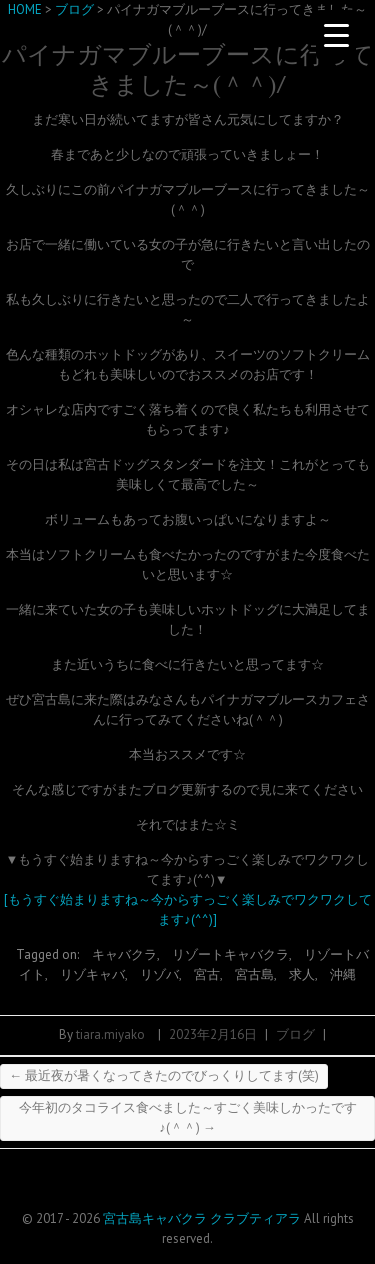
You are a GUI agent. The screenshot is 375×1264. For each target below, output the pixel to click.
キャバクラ (124, 954)
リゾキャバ (92, 974)
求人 (302, 974)
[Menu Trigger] (336, 35)
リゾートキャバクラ (230, 954)
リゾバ (159, 974)
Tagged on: (49, 954)
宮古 (207, 974)
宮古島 (254, 974)
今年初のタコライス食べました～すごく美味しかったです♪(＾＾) (188, 1117)
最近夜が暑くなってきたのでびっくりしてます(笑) (164, 1075)
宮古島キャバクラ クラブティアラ (202, 1218)
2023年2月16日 (213, 1034)
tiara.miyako (110, 1034)
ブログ (295, 1034)
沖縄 (343, 974)
